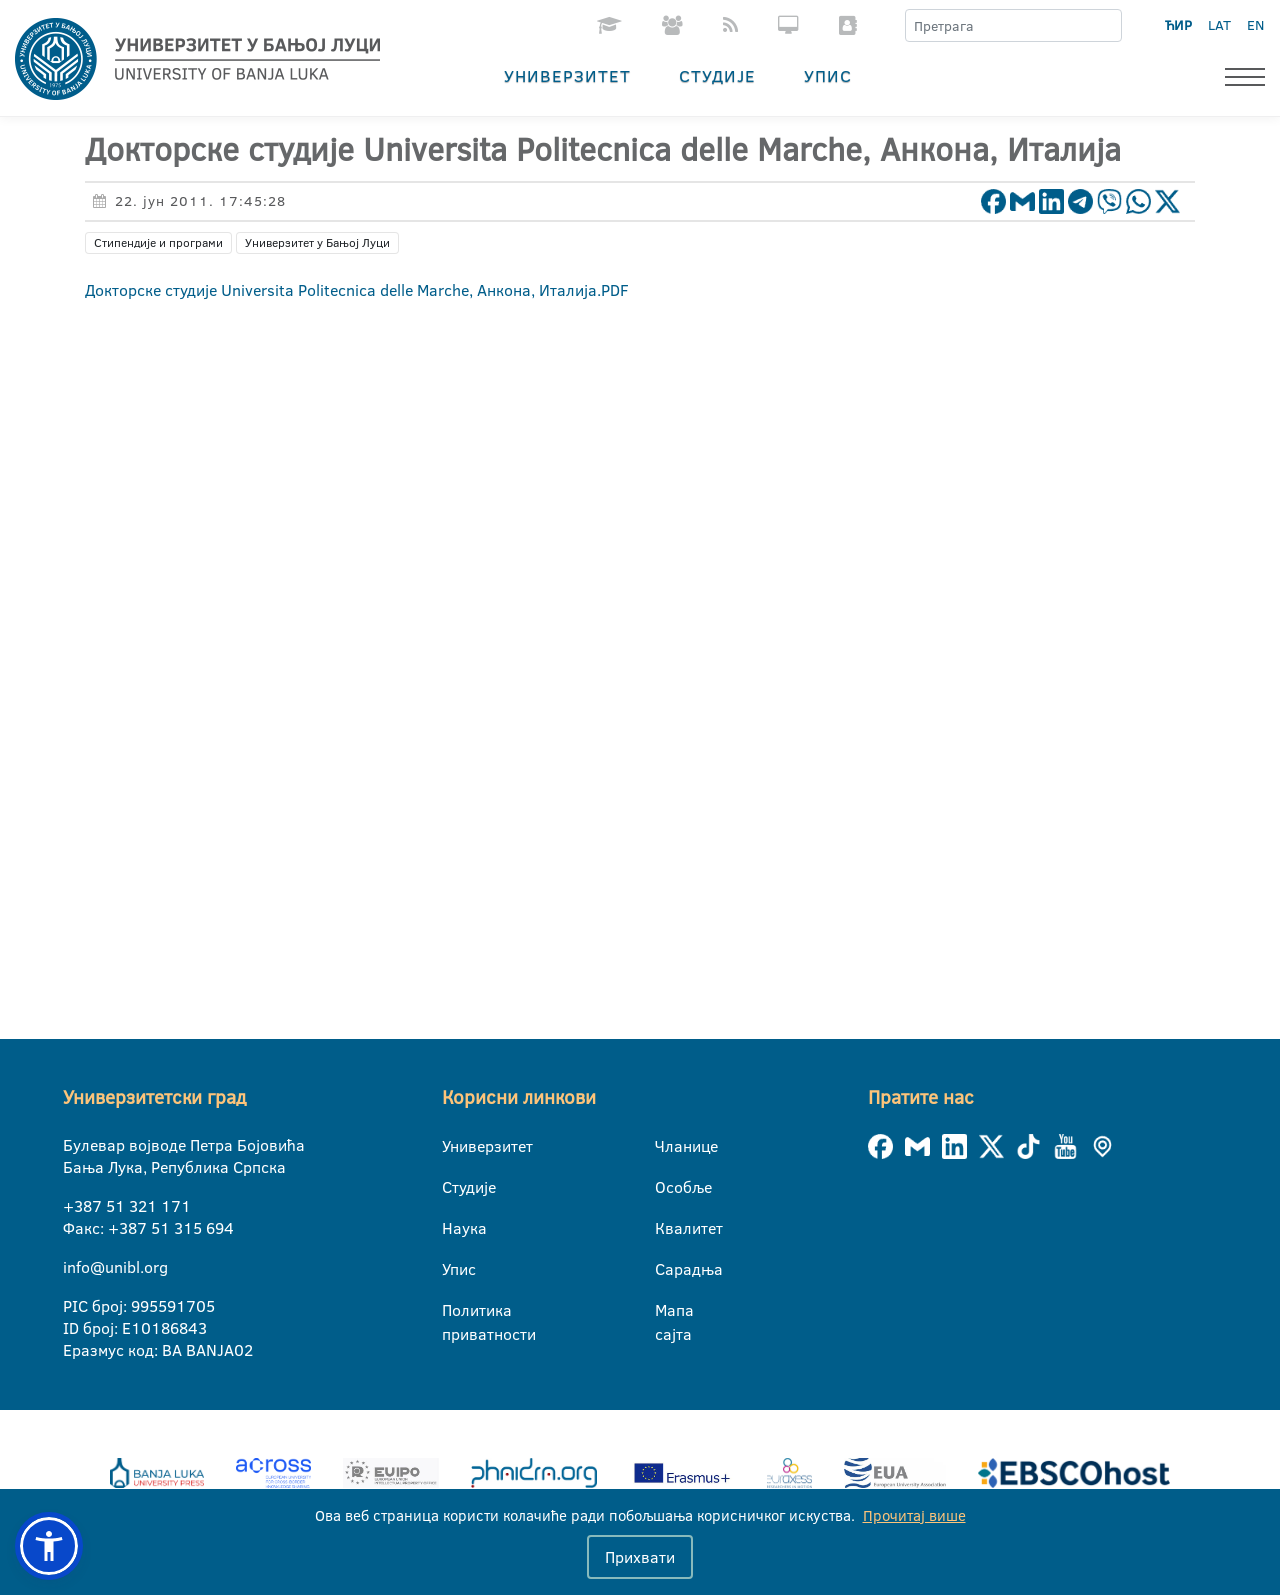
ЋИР (1178, 25)
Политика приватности (454, 1311)
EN (1255, 25)
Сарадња (667, 1269)
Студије (717, 75)
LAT (1219, 25)
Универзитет (567, 75)
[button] (49, 1546)
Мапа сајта (667, 1311)
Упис (828, 75)
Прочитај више (914, 1515)
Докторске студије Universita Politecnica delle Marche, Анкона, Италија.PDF (357, 290)
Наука (454, 1228)
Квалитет (667, 1228)
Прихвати (640, 1557)
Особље (667, 1187)
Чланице (667, 1146)
